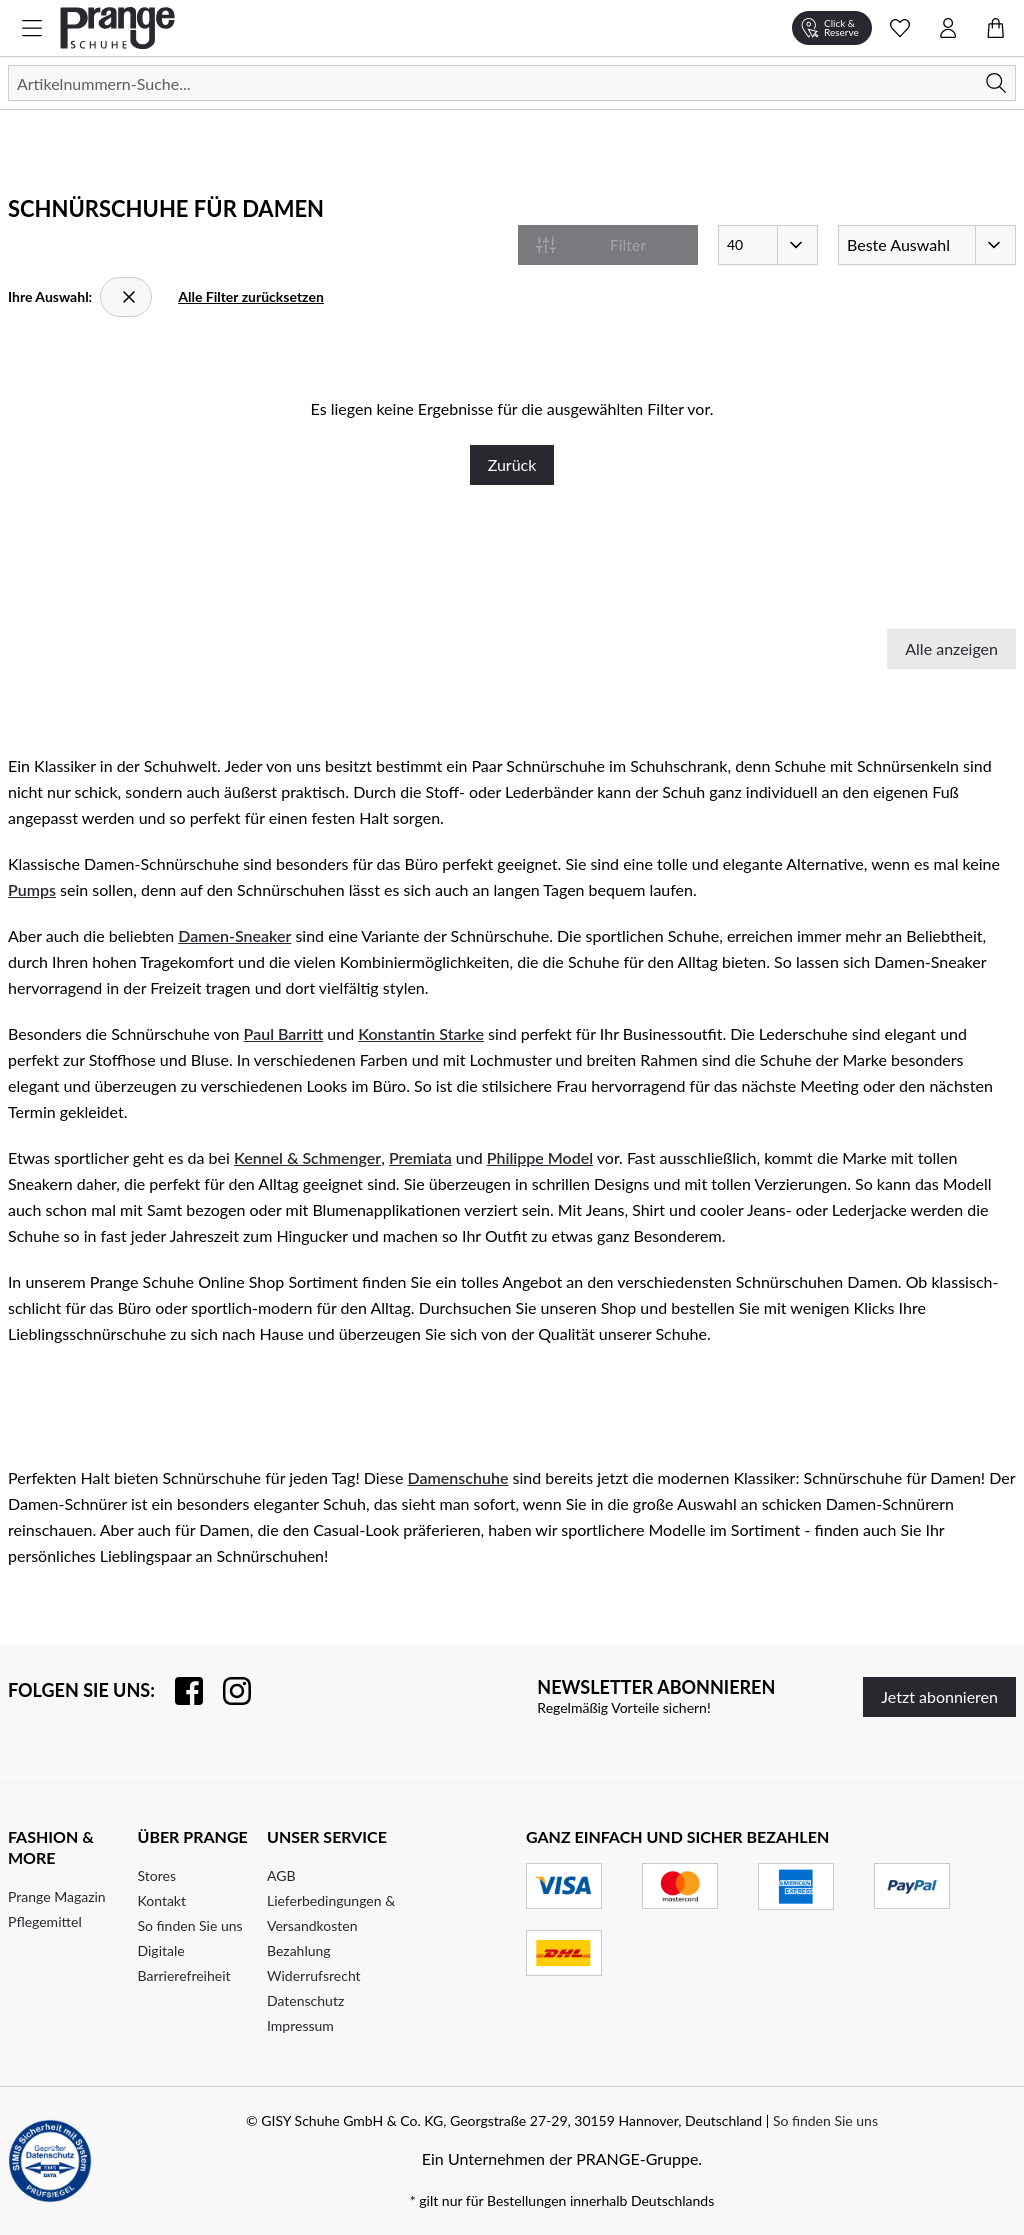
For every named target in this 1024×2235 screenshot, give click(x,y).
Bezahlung (299, 1950)
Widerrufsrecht (314, 1975)
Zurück (512, 464)
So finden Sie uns (190, 1925)
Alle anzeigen (951, 648)
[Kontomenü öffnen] (948, 28)
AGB (281, 1875)
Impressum (300, 2025)
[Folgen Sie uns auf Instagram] (227, 1691)
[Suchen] (512, 83)
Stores (157, 1875)
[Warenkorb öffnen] (996, 28)
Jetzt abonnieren (939, 1696)
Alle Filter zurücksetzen (251, 296)
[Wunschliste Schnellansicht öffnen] (900, 28)
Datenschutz (305, 2000)
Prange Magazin (57, 1896)
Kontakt (162, 1900)
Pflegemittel (45, 1921)
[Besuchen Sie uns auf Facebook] (179, 1691)
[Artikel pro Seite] (768, 245)
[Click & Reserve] (832, 28)
